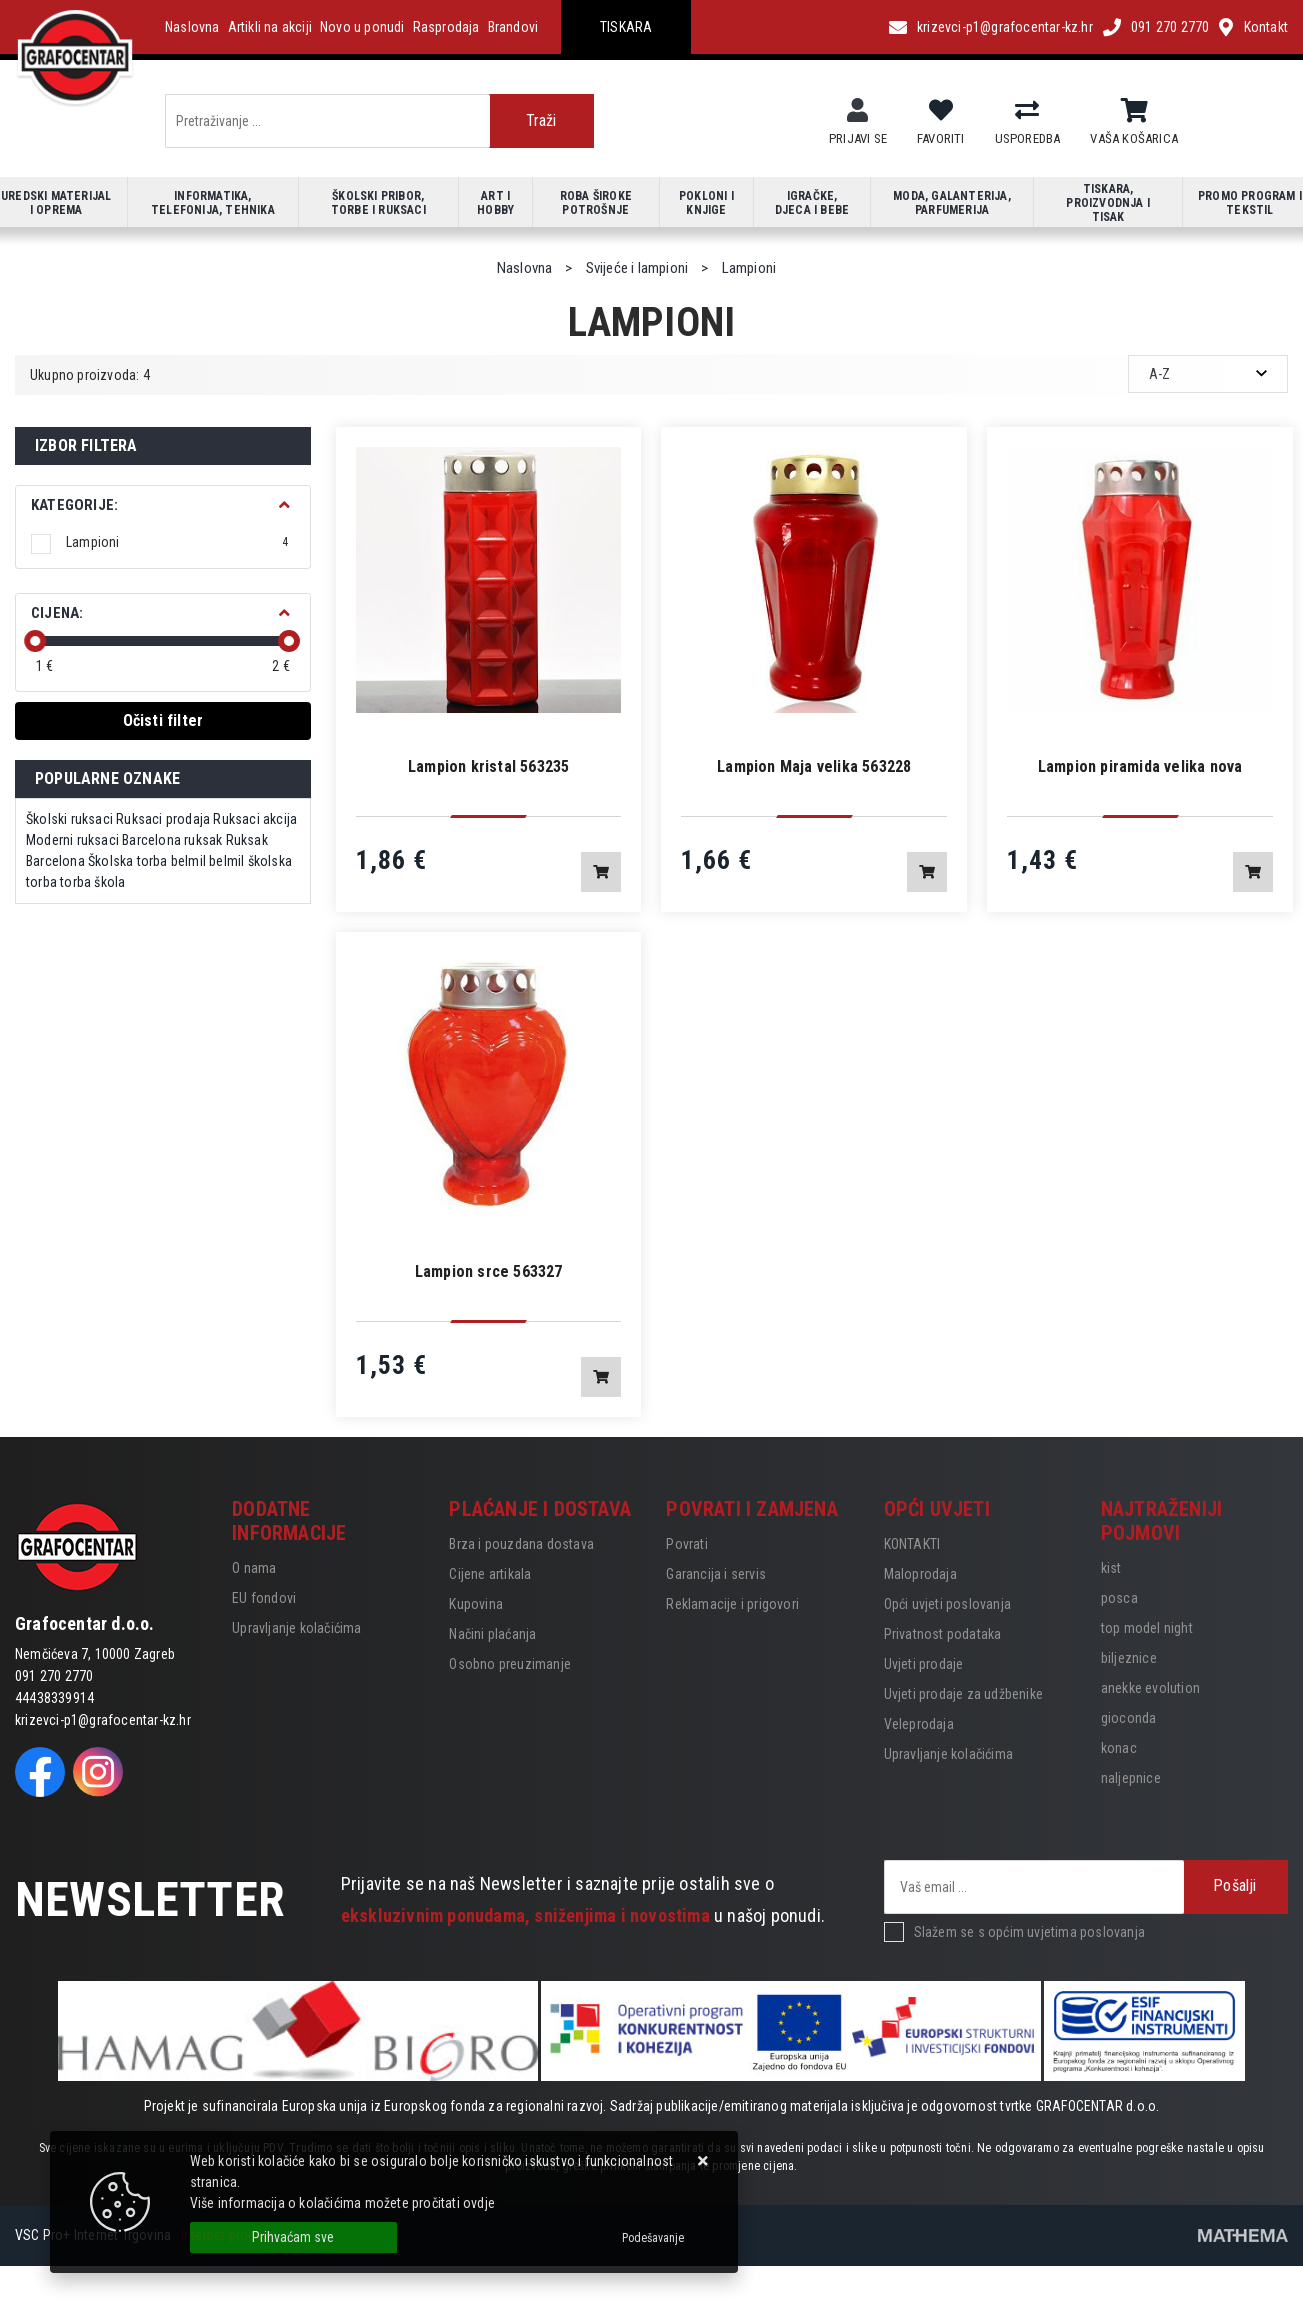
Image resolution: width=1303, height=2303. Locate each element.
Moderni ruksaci (72, 840)
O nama (254, 1568)
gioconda (1129, 1718)
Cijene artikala (490, 1574)
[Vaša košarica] (1134, 111)
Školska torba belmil (147, 861)
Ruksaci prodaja (163, 819)
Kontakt (1266, 27)
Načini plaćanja (492, 1634)
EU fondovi (264, 1598)
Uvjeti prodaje (924, 1664)
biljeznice (1129, 1658)
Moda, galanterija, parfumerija (952, 203)
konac (1119, 1748)
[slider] (35, 641)
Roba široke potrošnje (596, 203)
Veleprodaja (919, 1724)
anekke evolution (1150, 1688)
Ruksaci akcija (255, 819)
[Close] (293, 2237)
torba (75, 882)
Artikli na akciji (270, 27)
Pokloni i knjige (706, 203)
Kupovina (476, 1604)
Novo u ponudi (362, 27)
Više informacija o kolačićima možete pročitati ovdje (342, 2203)
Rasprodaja (446, 27)
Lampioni (177, 542)
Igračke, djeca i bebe (812, 203)
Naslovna (192, 27)
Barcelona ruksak (172, 840)
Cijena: (57, 613)
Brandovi (513, 27)
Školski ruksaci (69, 819)
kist (1111, 1568)
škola (109, 882)
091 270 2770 (1170, 27)
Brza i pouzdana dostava (521, 1544)
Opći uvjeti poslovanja (947, 1604)
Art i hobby (495, 203)
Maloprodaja (920, 1574)
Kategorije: (74, 505)
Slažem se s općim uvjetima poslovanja (1029, 1932)
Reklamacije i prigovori (732, 1604)
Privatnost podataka (943, 1634)
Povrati (686, 1544)
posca (1119, 1598)
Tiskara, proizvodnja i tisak (1108, 203)
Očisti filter (163, 720)
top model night (1147, 1628)
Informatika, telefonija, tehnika (213, 203)
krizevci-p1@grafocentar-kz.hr (1005, 27)
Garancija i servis (716, 1574)
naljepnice (1131, 1778)
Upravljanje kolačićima (296, 1628)
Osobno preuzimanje (510, 1664)
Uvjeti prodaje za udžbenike (963, 1694)
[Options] (653, 2238)
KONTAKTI (912, 1544)
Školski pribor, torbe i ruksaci (378, 203)
